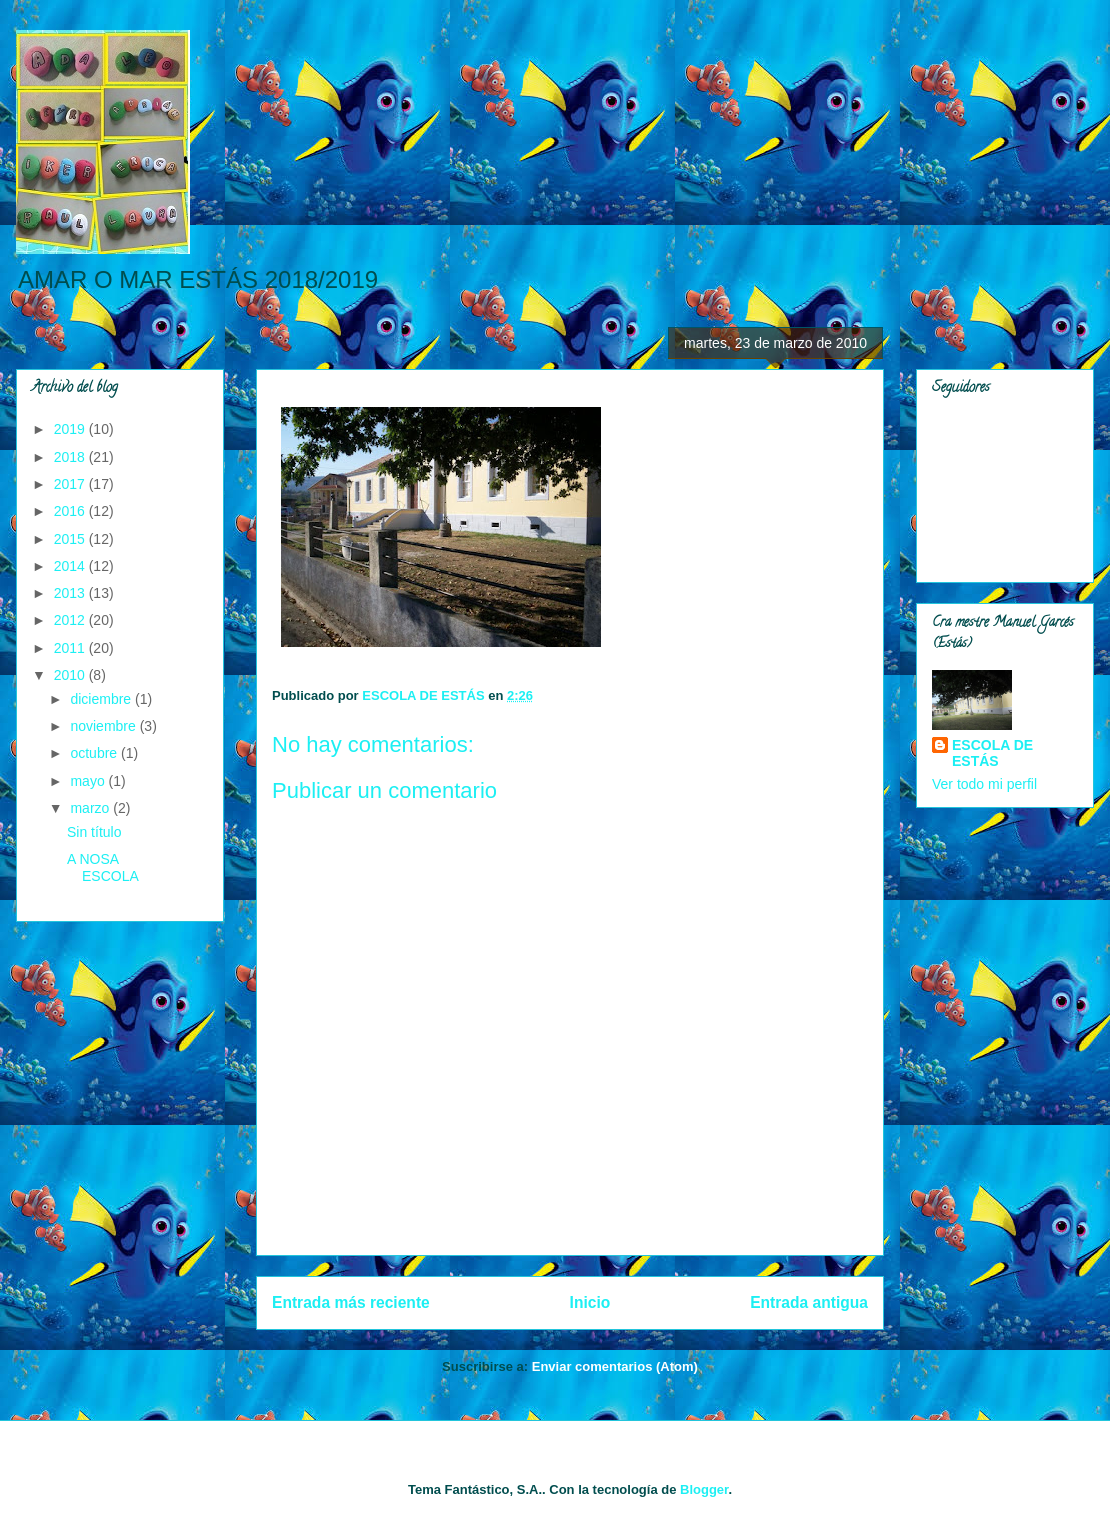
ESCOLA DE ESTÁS (992, 753)
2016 (71, 511)
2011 (71, 648)
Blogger (704, 1489)
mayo (89, 781)
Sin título (94, 832)
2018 (71, 457)
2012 (71, 620)
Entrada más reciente (351, 1302)
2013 (71, 593)
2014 (71, 566)
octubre (95, 753)
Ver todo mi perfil (984, 784)
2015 (71, 539)
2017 (71, 484)
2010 (71, 675)
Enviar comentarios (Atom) (615, 1366)
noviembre (104, 726)
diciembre (102, 699)
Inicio (590, 1302)
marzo (91, 808)
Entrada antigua (809, 1302)
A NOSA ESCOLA (103, 867)
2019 (71, 429)
